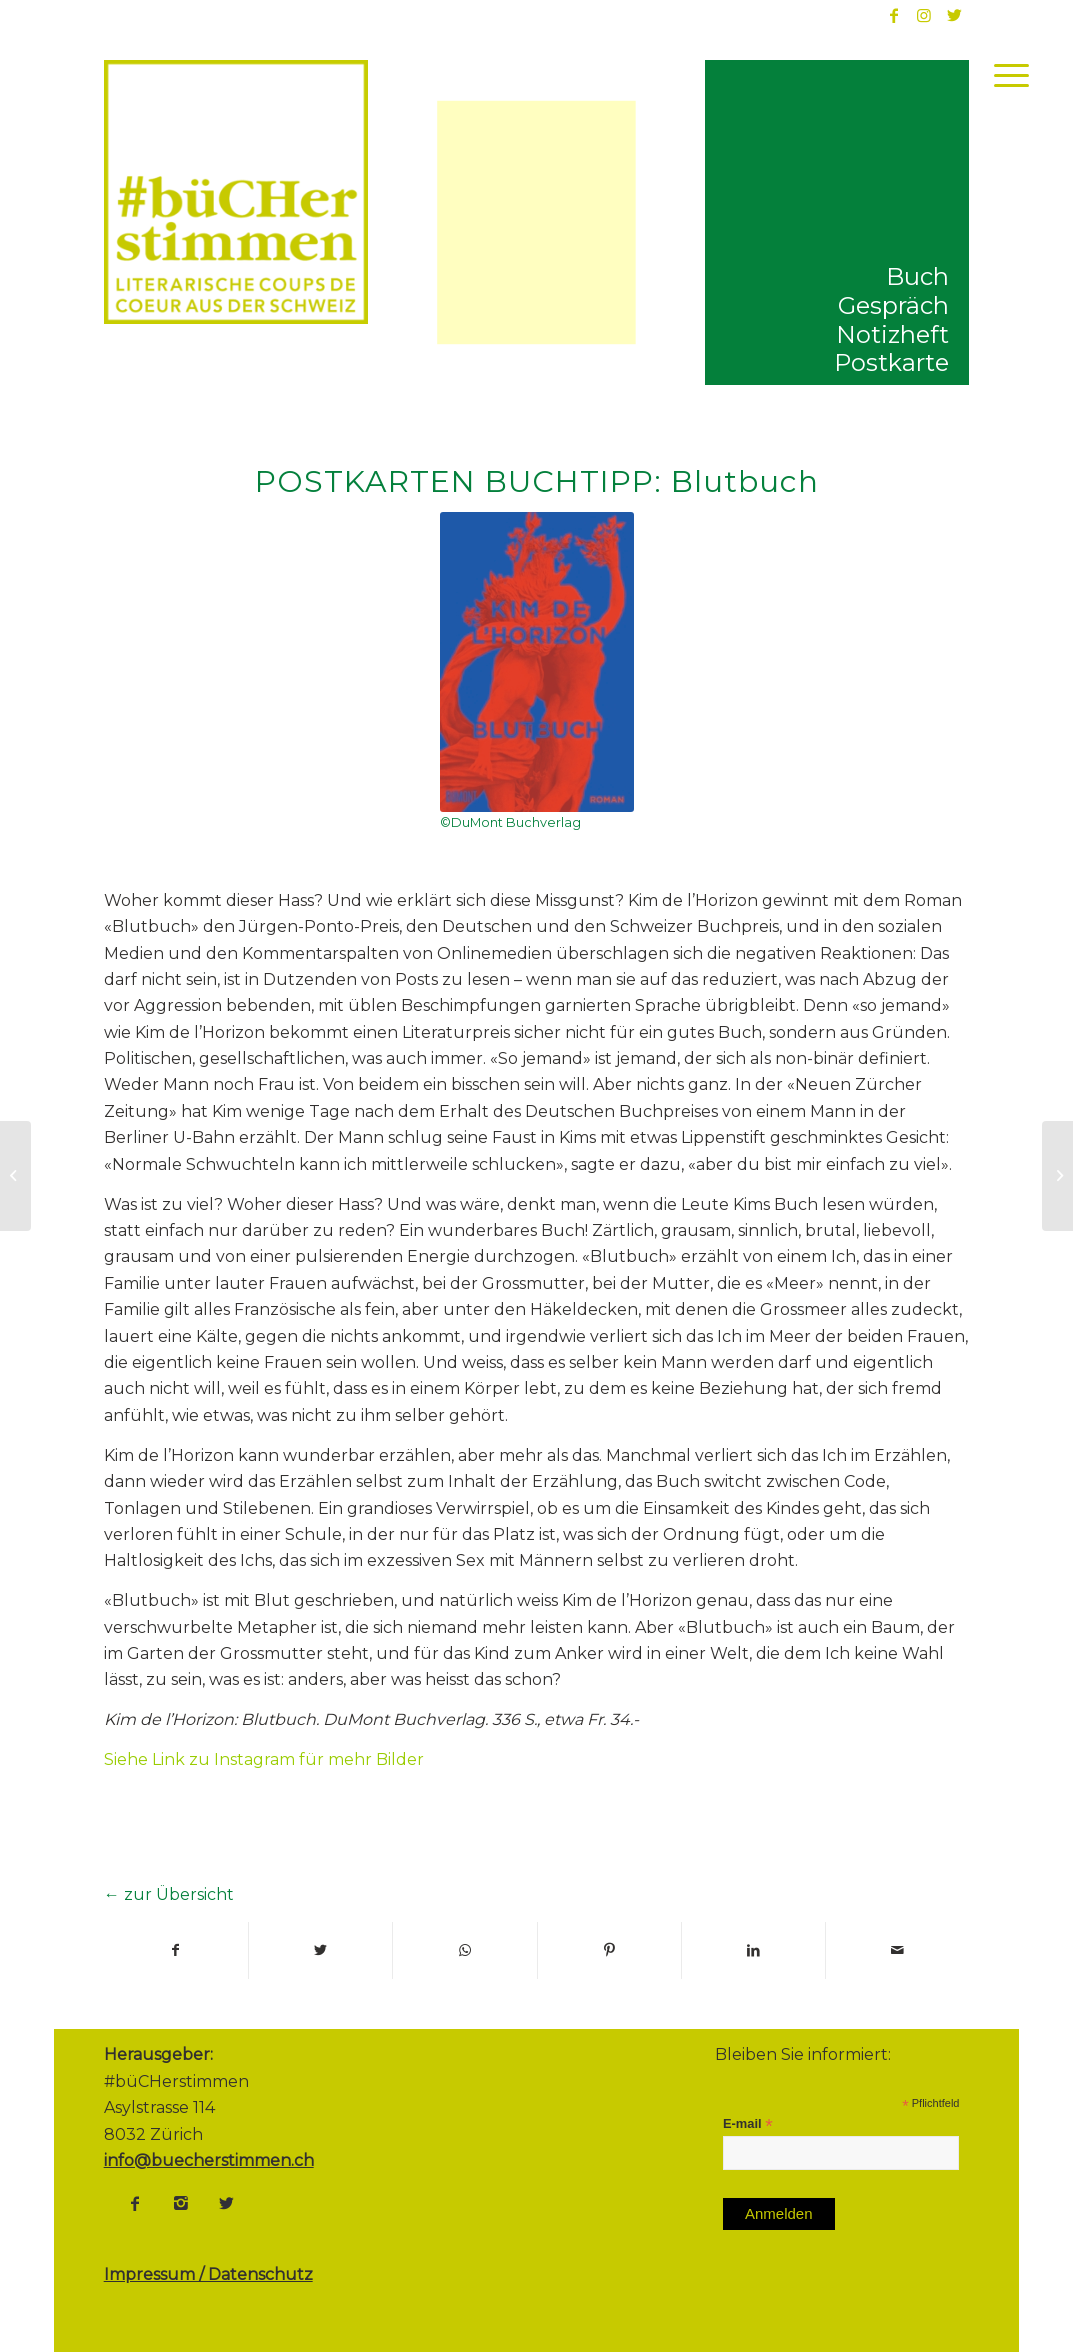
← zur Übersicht (169, 1894)
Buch (917, 276)
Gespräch (893, 305)
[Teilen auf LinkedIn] (753, 1950)
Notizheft (892, 334)
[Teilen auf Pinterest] (609, 1950)
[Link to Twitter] (954, 15)
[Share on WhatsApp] (464, 1950)
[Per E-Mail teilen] (897, 1950)
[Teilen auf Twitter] (320, 1950)
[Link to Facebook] (894, 15)
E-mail (748, 2124)
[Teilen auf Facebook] (176, 1950)
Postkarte (891, 362)
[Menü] (1005, 75)
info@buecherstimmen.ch (209, 2160)
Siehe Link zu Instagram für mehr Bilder (264, 1759)
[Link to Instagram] (924, 15)
